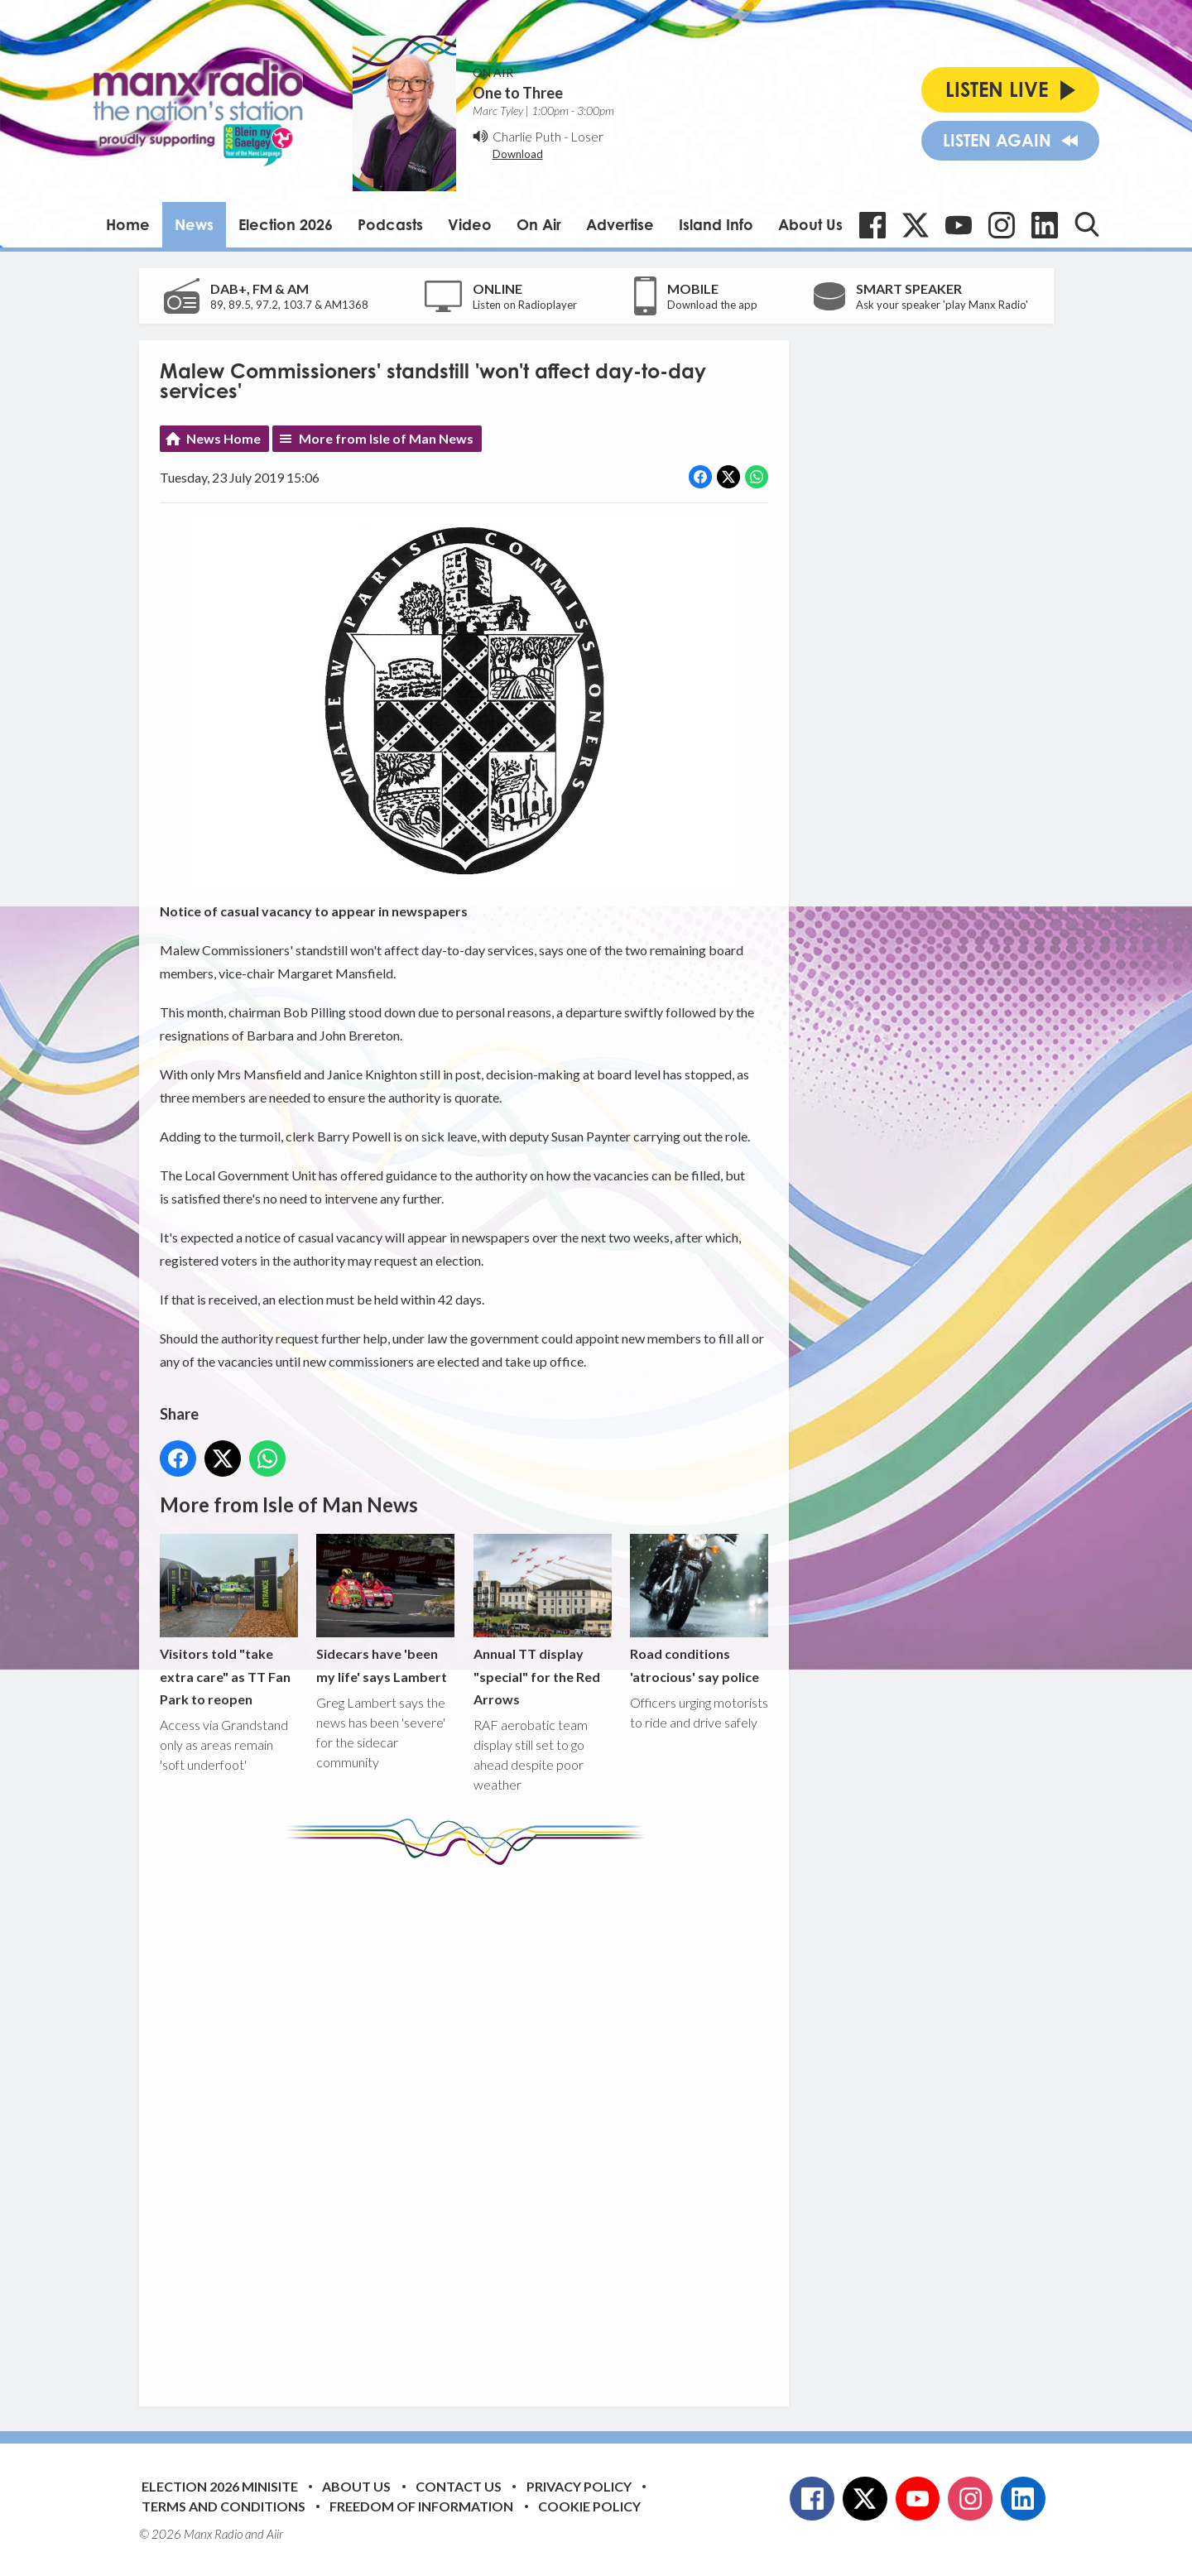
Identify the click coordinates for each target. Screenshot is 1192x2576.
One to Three (518, 93)
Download (518, 154)
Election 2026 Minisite (220, 2486)
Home (128, 224)
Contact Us (459, 2486)
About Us (810, 224)
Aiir (275, 2533)
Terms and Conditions (223, 2506)
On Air (539, 224)
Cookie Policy (589, 2506)
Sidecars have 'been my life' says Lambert (385, 1609)
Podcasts (390, 224)
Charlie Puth (527, 136)
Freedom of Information (421, 2506)
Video (470, 224)
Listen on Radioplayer (525, 304)
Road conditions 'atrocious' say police (698, 1609)
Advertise (620, 224)
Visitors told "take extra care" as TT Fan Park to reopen (229, 1620)
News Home (223, 438)
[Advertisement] (470, 2123)
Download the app (712, 304)
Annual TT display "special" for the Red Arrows (542, 1620)
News (194, 224)
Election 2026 (285, 224)
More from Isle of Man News (386, 438)
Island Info (716, 224)
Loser (586, 136)
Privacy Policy (579, 2486)
